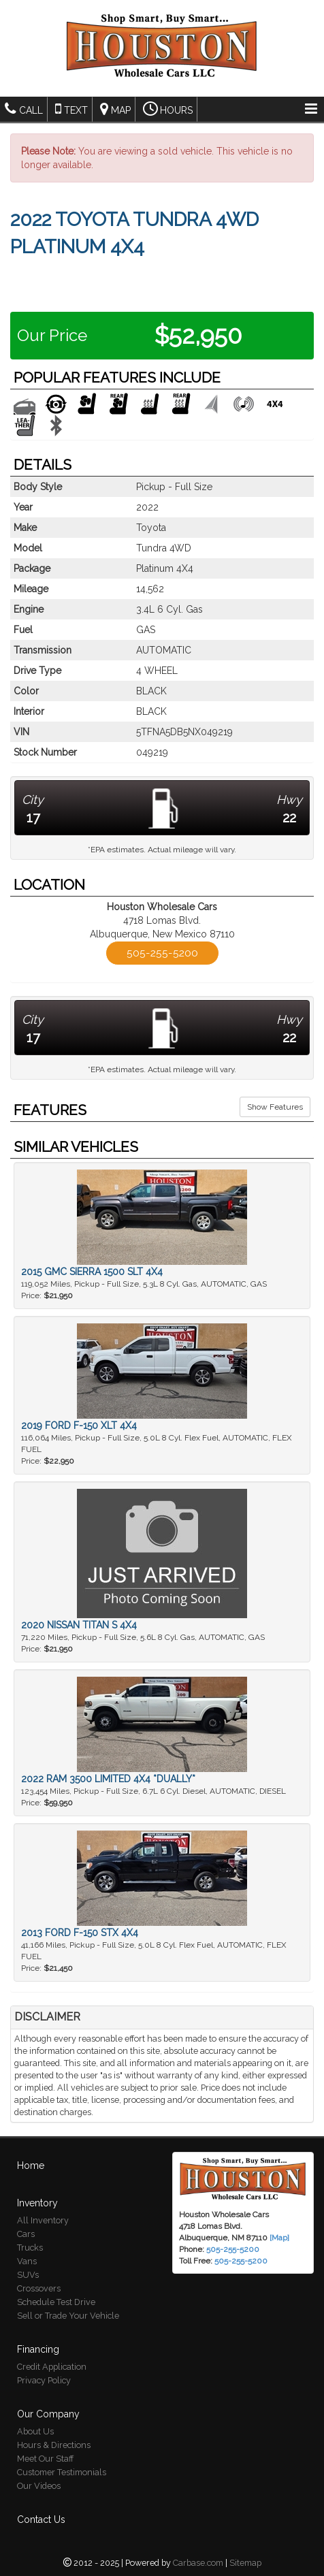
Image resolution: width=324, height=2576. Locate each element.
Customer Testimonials (61, 2472)
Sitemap (245, 2563)
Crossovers (39, 2288)
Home (30, 2165)
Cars (26, 2234)
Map (115, 108)
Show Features (275, 1107)
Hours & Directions (54, 2445)
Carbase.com (198, 2563)
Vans (27, 2261)
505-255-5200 (162, 953)
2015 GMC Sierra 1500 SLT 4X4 (92, 1271)
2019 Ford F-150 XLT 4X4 (79, 1425)
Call (24, 108)
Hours (168, 108)
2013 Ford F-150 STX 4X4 (79, 1932)
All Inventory (43, 2220)
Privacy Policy (44, 2380)
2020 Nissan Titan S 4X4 (79, 1625)
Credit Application (51, 2367)
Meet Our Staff (45, 2458)
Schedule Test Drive (56, 2302)
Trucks (30, 2247)
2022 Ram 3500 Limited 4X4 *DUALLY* (108, 1778)
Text (71, 108)
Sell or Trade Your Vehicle (68, 2316)
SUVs (28, 2275)
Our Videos (39, 2486)
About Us (35, 2431)
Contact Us (41, 2519)
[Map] (279, 2237)
